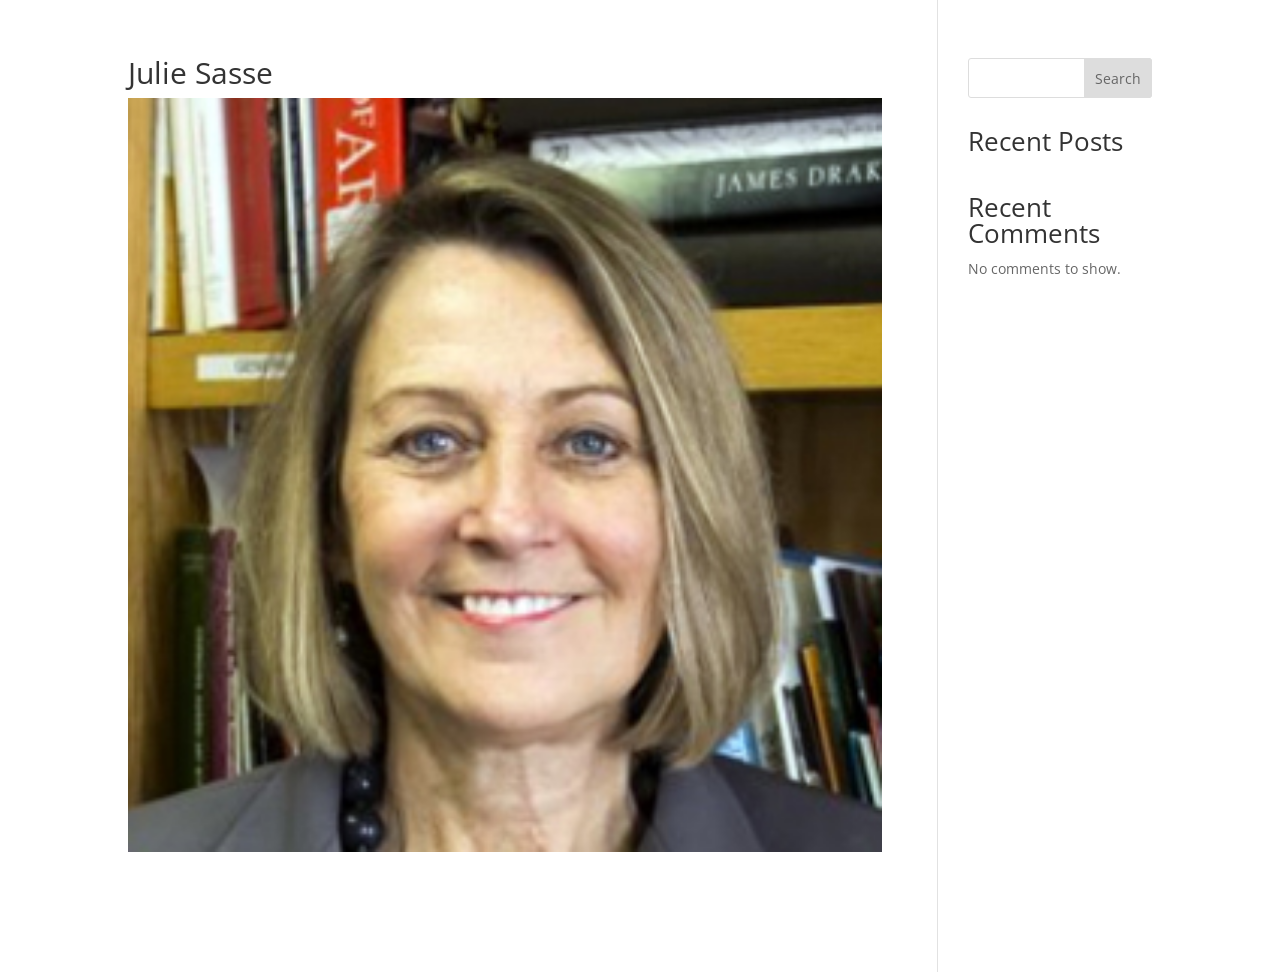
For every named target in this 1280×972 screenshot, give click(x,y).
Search (1118, 78)
